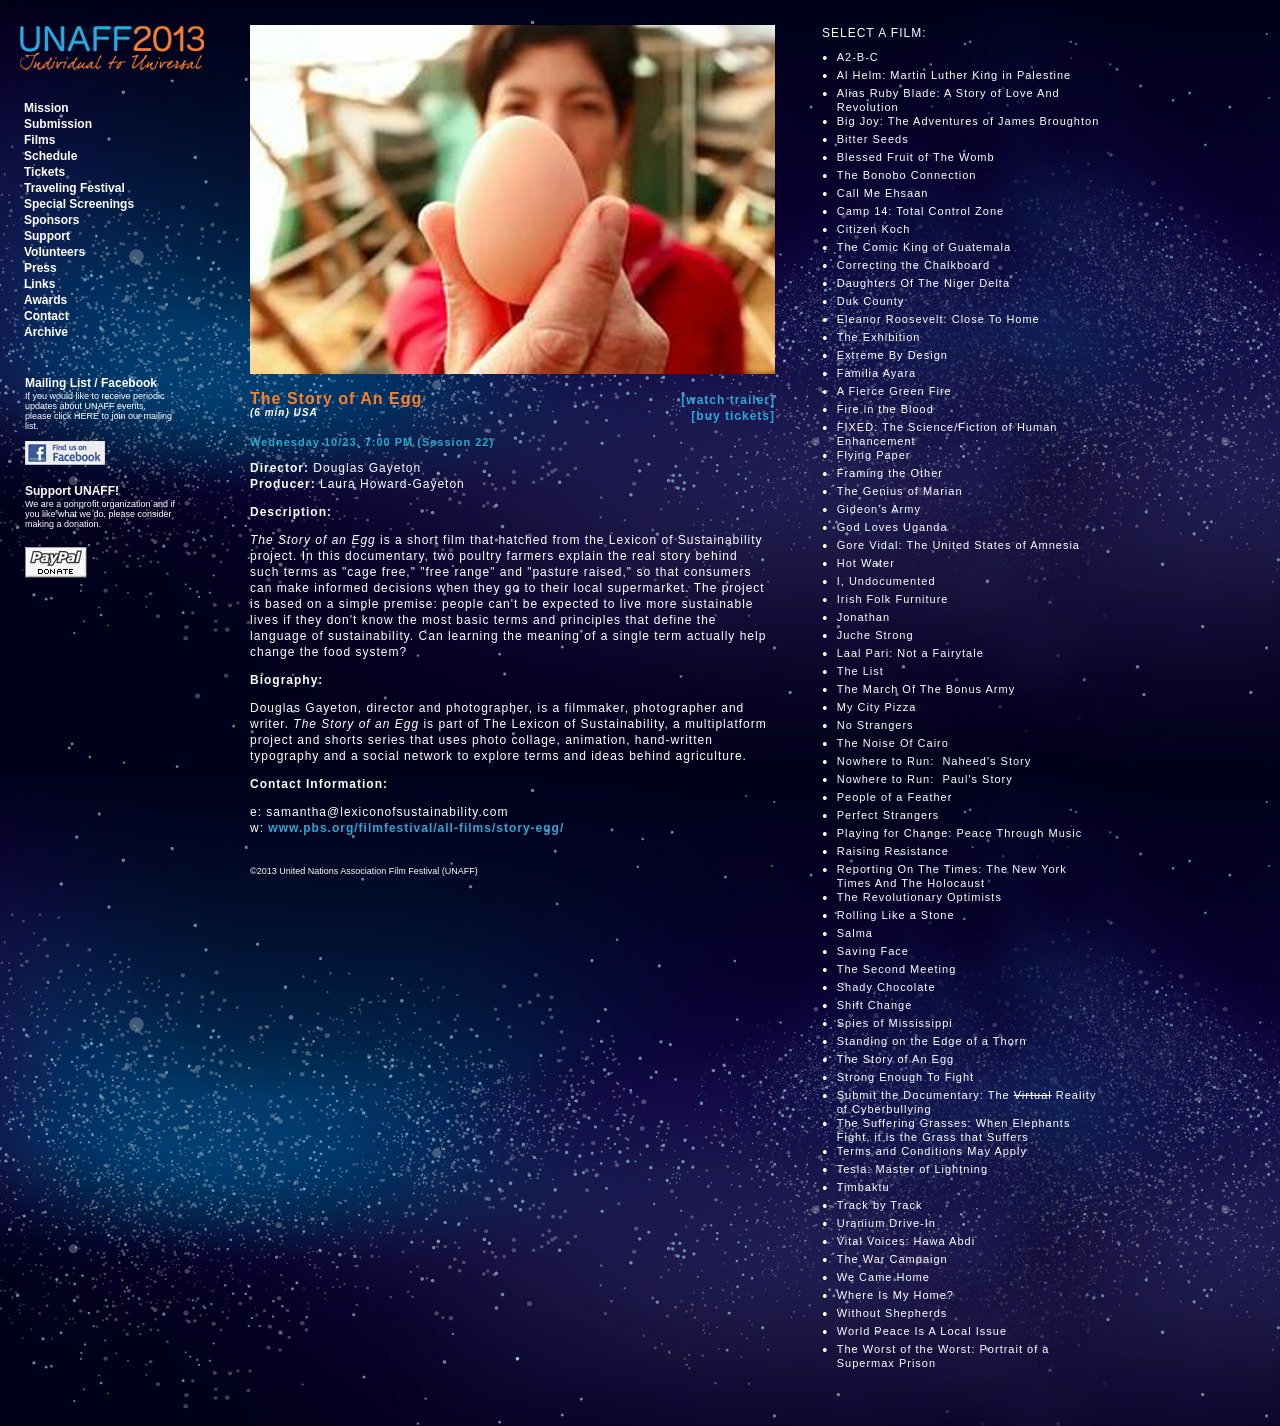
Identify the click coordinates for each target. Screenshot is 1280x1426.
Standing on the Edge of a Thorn (932, 1041)
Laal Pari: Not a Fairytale (910, 653)
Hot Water (866, 563)
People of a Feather (895, 797)
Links (39, 284)
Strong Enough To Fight (905, 1077)
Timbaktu (863, 1187)
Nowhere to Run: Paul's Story (925, 779)
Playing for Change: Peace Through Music (959, 833)
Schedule (50, 156)
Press (40, 268)
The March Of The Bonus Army (926, 689)
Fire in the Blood (885, 409)
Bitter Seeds (873, 139)
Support (47, 236)
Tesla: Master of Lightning (912, 1169)
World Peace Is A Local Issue (922, 1331)
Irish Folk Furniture (893, 599)
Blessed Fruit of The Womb (916, 157)
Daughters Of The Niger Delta (923, 283)
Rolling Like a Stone (896, 915)
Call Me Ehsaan (883, 193)
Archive (46, 332)
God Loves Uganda (892, 527)
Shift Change (875, 1005)
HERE (86, 416)
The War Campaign (892, 1259)
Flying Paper (874, 455)
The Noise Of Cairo (895, 743)
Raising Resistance (893, 851)
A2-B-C (858, 57)
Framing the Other (890, 473)
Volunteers (54, 252)
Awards (45, 300)
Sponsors (51, 220)
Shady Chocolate (886, 987)
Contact (46, 316)
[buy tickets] (733, 416)
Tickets (44, 172)
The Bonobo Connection (907, 175)
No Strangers (875, 725)
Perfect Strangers (888, 815)
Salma (855, 933)
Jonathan (863, 617)
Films (39, 140)
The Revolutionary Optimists (919, 897)
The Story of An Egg (895, 1059)
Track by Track (880, 1205)
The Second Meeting (897, 969)
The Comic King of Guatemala (924, 247)
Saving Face (873, 951)
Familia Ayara (876, 373)
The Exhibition (879, 337)
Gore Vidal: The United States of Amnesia (958, 545)
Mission (46, 108)
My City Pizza (877, 707)
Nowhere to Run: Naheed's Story (934, 761)
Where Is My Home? (895, 1295)
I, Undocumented (886, 581)
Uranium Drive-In (886, 1223)
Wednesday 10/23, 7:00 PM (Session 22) (372, 442)
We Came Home (883, 1277)
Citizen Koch (874, 229)
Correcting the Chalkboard (913, 265)
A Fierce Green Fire (894, 391)
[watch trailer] (728, 400)
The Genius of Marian (900, 491)
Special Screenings (79, 204)
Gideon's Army (879, 509)
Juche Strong (875, 635)
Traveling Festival (74, 188)
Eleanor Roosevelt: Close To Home (938, 319)
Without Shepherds (892, 1313)
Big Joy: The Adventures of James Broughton (968, 121)
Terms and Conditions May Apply (932, 1151)
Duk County (870, 301)
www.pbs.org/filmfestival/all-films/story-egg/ (416, 828)
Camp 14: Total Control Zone (920, 211)
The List (860, 671)
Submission (58, 124)
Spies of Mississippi (897, 1023)
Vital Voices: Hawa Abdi (906, 1241)
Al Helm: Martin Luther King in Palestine (954, 75)
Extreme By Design (892, 355)
